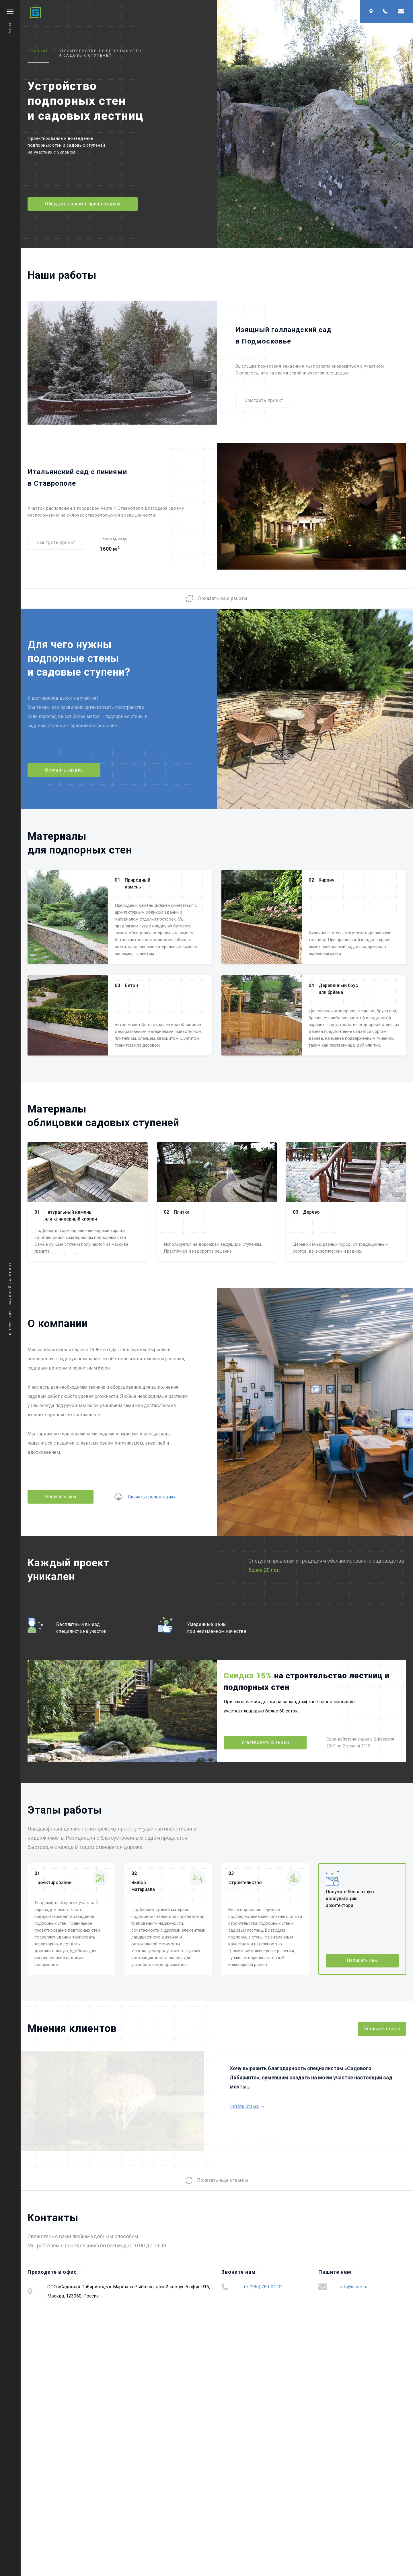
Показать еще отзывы (217, 2180)
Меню (10, 21)
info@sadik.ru (353, 2286)
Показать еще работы (217, 598)
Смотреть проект (263, 400)
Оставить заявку (64, 770)
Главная (38, 51)
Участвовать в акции (265, 1742)
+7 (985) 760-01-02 (263, 2286)
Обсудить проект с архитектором (82, 204)
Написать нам (60, 1496)
